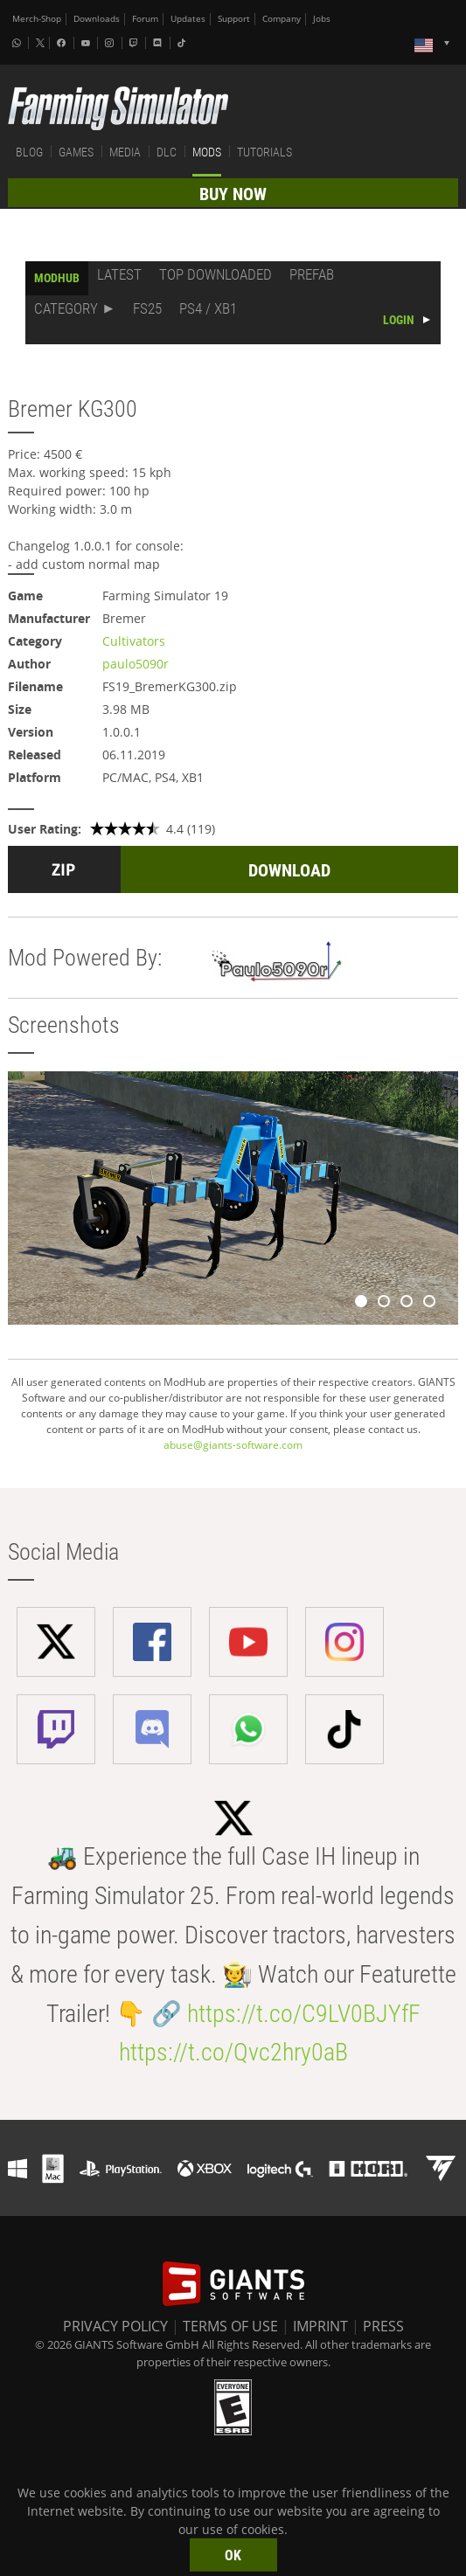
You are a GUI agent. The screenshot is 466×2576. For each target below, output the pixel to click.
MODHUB (57, 278)
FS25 (147, 308)
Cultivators (133, 641)
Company (281, 18)
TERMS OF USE (230, 2326)
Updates (187, 18)
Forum (145, 18)
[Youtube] (87, 43)
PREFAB (311, 274)
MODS (206, 152)
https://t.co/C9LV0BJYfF (304, 2013)
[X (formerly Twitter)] (40, 43)
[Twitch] (135, 43)
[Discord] (159, 43)
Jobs (321, 18)
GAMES (76, 152)
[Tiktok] (183, 43)
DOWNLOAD (289, 870)
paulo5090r (135, 663)
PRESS (383, 2326)
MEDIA (125, 152)
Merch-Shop (36, 18)
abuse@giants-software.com (233, 1444)
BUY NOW (233, 194)
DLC (166, 152)
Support (234, 18)
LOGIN (398, 320)
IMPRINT (320, 2326)
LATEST (119, 274)
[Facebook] (63, 43)
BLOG (29, 152)
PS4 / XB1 (208, 308)
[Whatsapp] (18, 43)
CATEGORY (66, 308)
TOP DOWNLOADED (215, 274)
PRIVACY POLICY (115, 2326)
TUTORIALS (264, 152)
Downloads (96, 18)
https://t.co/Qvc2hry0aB (233, 2052)
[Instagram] (111, 43)
